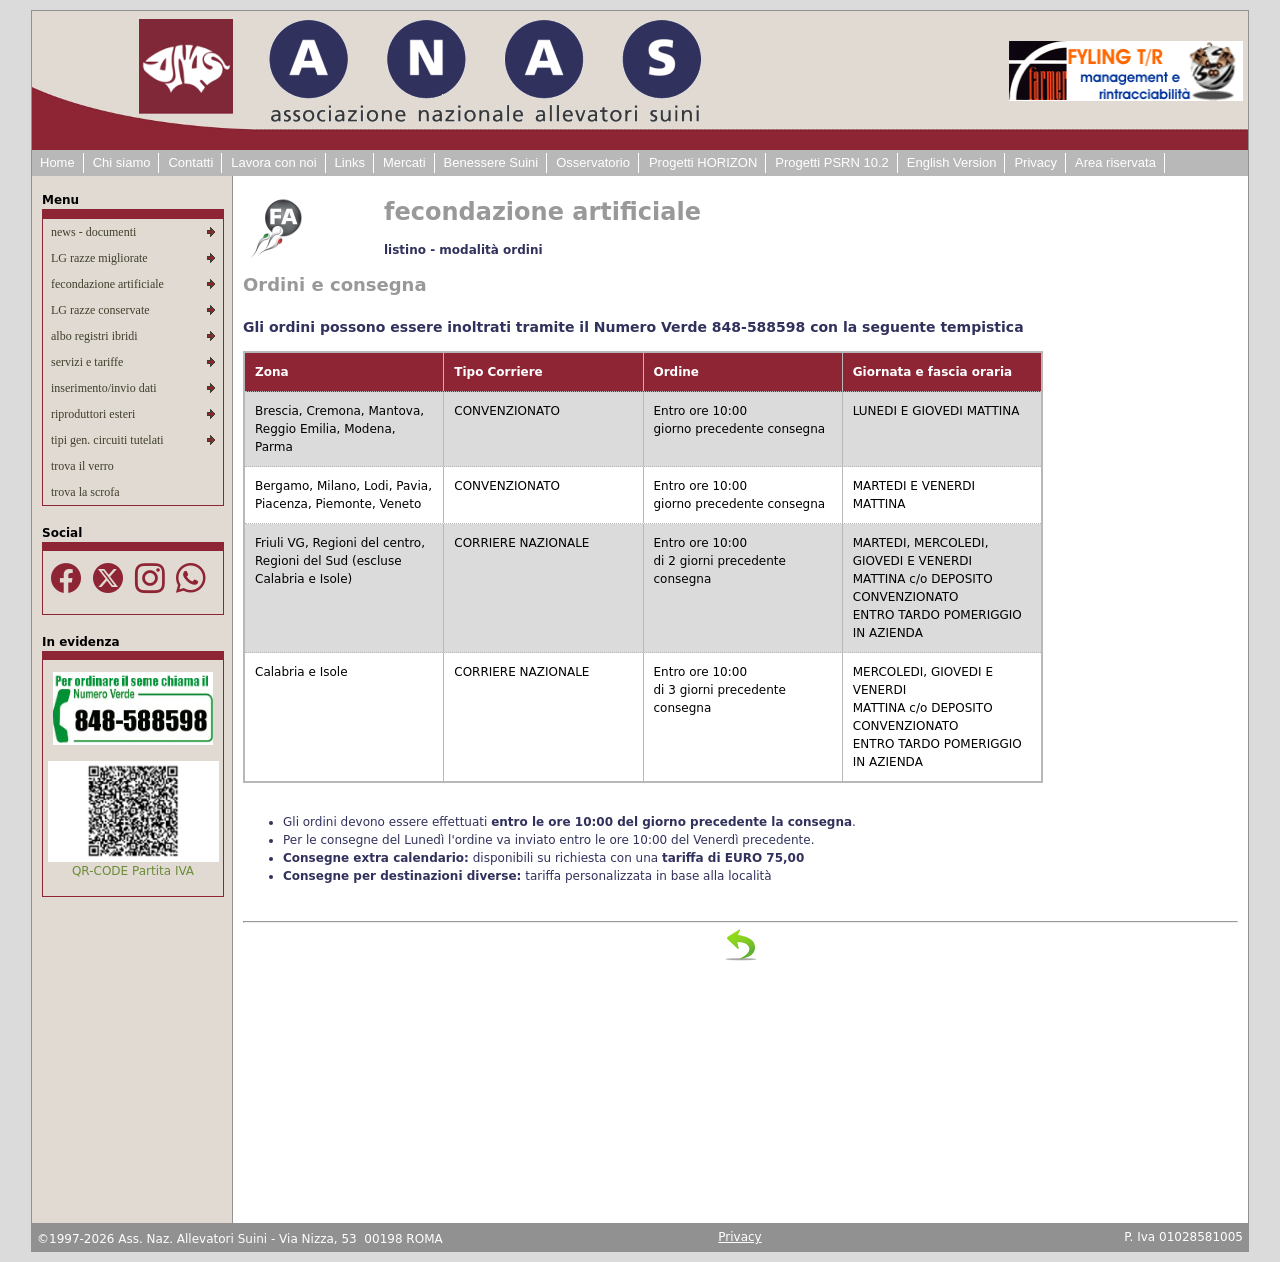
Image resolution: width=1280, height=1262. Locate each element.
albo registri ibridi (94, 336)
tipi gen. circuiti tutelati (107, 440)
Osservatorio (593, 162)
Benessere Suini (491, 162)
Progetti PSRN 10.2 (831, 162)
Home (57, 162)
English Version (952, 162)
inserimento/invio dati (104, 388)
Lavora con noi (273, 162)
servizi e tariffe (87, 362)
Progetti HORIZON (703, 162)
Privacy (1035, 162)
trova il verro (82, 466)
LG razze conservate (100, 310)
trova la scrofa (85, 492)
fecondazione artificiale (107, 284)
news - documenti (93, 232)
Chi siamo (122, 162)
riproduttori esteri (93, 414)
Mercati (404, 162)
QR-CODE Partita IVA (133, 871)
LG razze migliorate (99, 258)
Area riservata (1115, 162)
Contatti (190, 162)
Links (350, 162)
